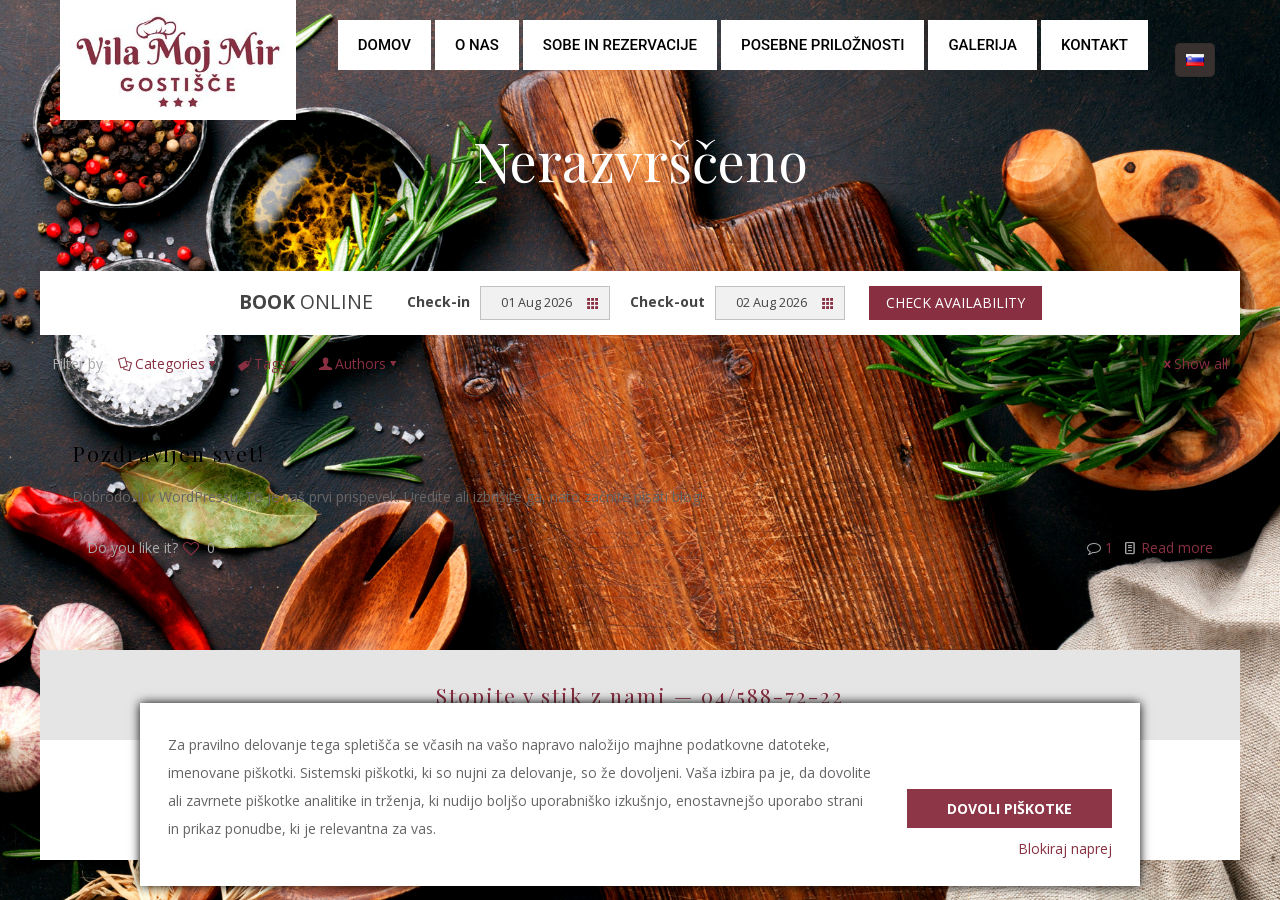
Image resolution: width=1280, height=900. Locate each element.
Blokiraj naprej (1065, 848)
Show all (1194, 363)
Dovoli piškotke (1009, 806)
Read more (1177, 547)
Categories (168, 363)
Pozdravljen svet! (168, 453)
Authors (359, 363)
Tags (268, 363)
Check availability (955, 302)
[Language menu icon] (1195, 60)
